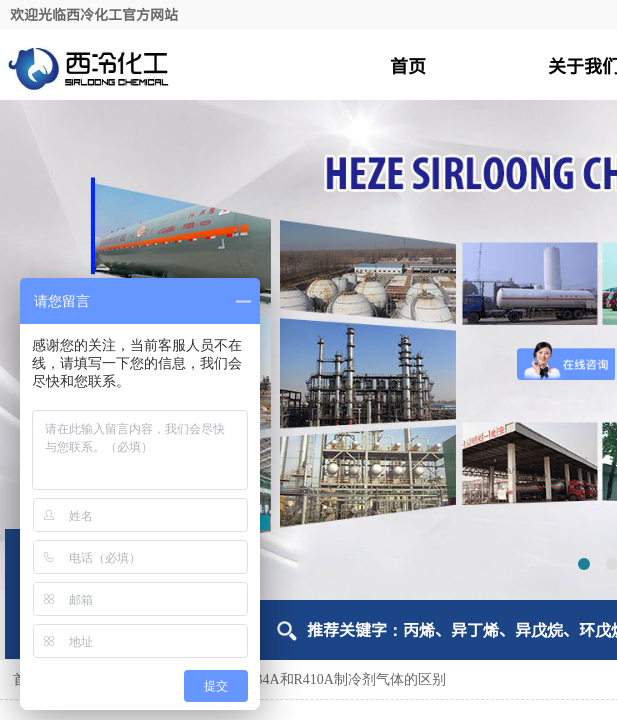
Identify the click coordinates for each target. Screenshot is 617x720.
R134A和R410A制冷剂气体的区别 (342, 679)
